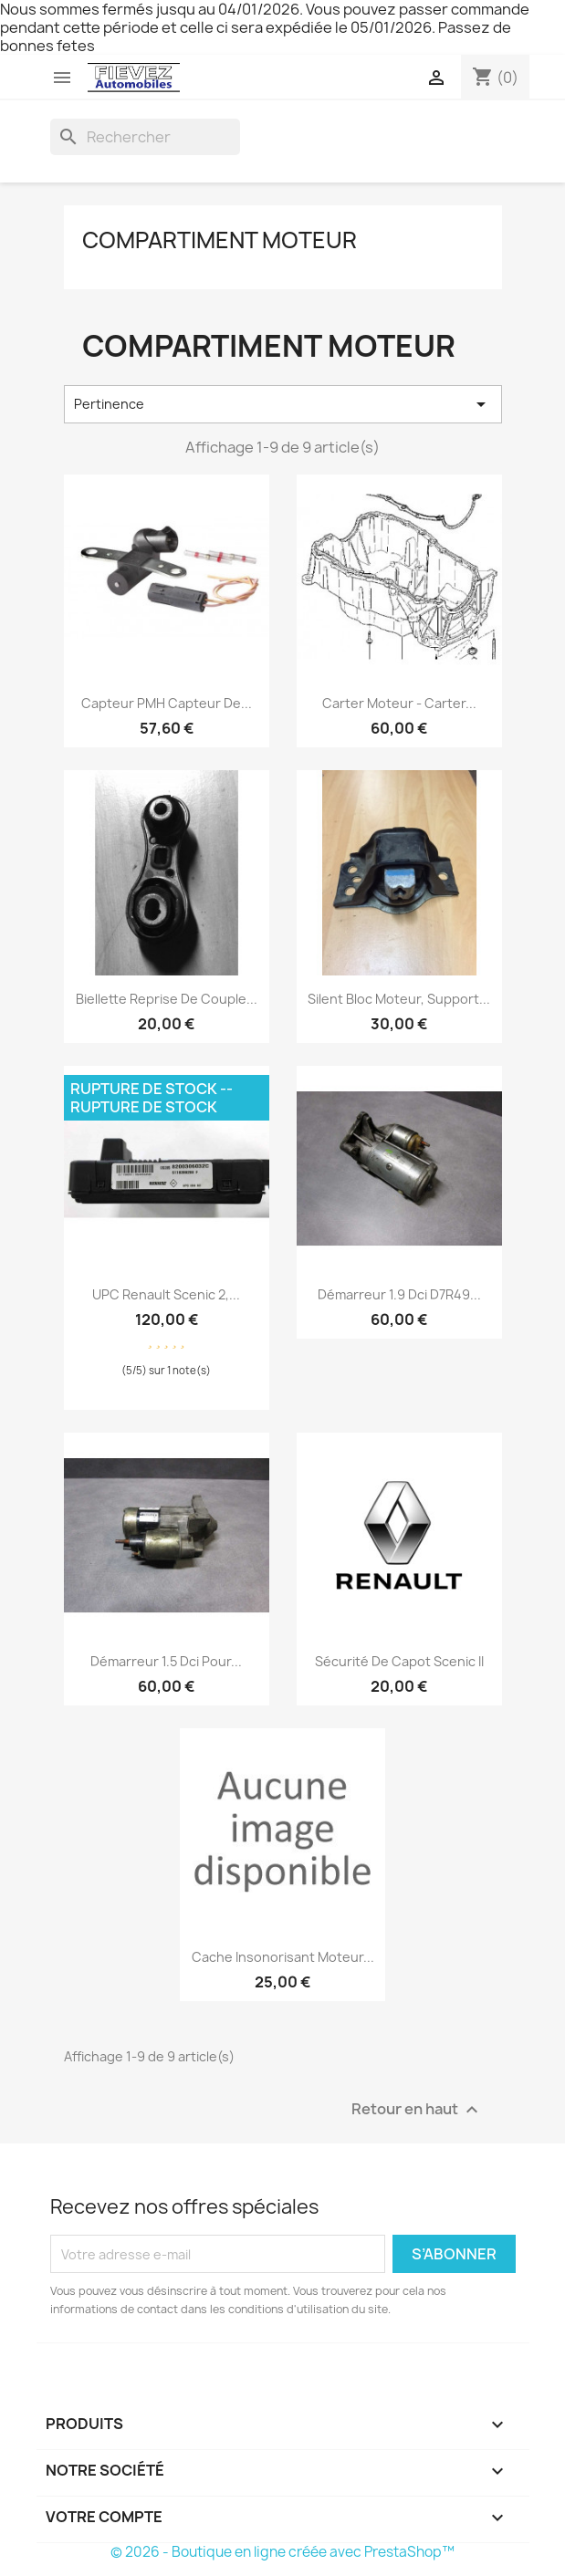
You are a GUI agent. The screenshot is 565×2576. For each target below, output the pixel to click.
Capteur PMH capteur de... (166, 703)
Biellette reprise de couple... (166, 998)
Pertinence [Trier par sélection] (283, 404)
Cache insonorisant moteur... (283, 1957)
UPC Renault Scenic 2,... (166, 1294)
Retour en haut (417, 2110)
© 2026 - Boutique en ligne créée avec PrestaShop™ (282, 2551)
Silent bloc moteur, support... (399, 998)
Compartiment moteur (219, 240)
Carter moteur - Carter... (399, 703)
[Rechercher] (145, 137)
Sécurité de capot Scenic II (399, 1661)
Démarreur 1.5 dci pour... (166, 1661)
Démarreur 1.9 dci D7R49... (399, 1294)
